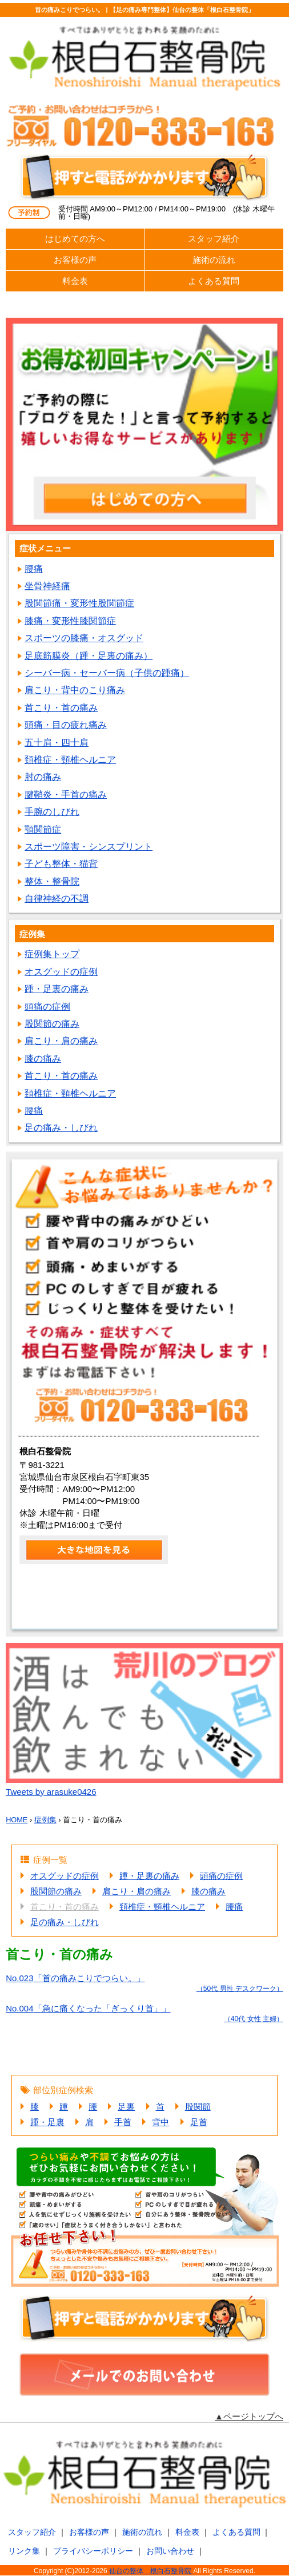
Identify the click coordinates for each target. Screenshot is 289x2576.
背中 (160, 2122)
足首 (198, 2122)
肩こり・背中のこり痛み (75, 690)
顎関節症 (43, 829)
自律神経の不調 (57, 898)
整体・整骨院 (52, 881)
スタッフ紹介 (213, 238)
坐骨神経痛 (47, 586)
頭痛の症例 (47, 1006)
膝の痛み (43, 1058)
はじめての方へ (75, 238)
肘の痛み (43, 777)
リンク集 (24, 2550)
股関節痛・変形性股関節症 (79, 603)
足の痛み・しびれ (61, 1128)
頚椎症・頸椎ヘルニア (70, 760)
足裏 (126, 2106)
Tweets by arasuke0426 (51, 1792)
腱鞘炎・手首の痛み (66, 794)
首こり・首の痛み (61, 708)
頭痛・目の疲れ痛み (66, 725)
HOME (16, 1819)
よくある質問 (213, 281)
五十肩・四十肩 (57, 742)
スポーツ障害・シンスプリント (88, 846)
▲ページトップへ (249, 2416)
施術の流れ (213, 260)
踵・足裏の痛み (57, 989)
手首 (122, 2122)
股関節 (198, 2106)
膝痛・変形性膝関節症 (70, 621)
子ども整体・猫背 (61, 864)
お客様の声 (75, 260)
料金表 (75, 281)
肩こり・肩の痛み (61, 1041)
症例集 (45, 1819)
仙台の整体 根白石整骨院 (151, 2571)
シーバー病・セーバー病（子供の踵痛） (107, 673)
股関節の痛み (52, 1024)
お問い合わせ (170, 2550)
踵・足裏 (47, 2122)
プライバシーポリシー (93, 2550)
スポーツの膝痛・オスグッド (84, 638)
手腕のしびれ (52, 812)
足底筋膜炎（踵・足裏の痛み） (88, 656)
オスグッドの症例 (61, 972)
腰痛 (34, 569)
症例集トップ (52, 954)
